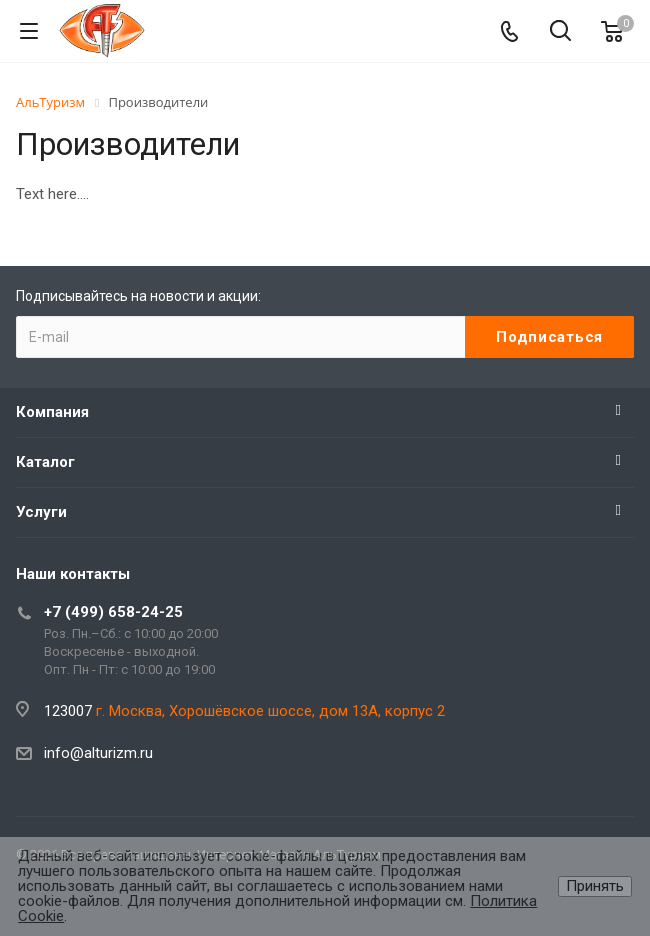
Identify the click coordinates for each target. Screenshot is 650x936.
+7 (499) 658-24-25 (113, 612)
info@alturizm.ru (98, 753)
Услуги (41, 512)
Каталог (45, 462)
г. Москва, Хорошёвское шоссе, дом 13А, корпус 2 (270, 711)
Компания (52, 412)
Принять (595, 886)
